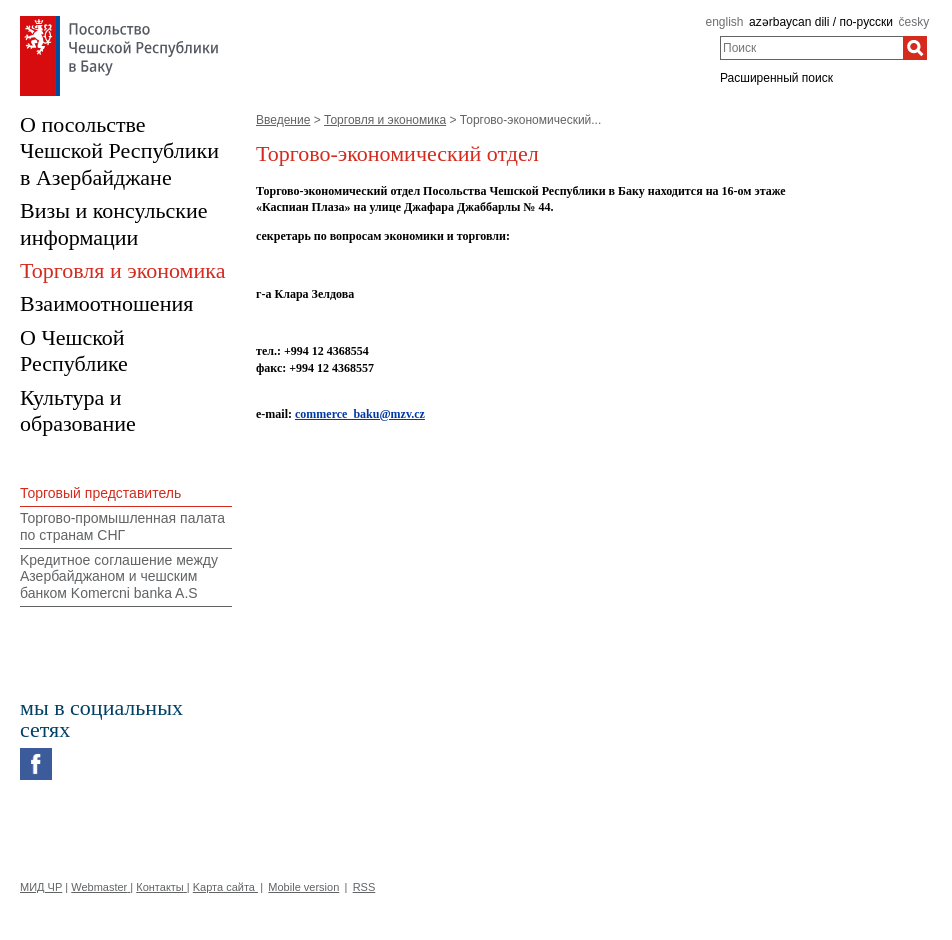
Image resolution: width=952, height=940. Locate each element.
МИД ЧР (41, 887)
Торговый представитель (100, 493)
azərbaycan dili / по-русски (821, 22)
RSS (364, 887)
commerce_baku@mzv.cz (360, 414)
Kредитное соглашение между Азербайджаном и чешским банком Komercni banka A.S (119, 577)
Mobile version (303, 887)
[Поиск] (915, 48)
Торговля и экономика (385, 120)
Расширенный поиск (776, 78)
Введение (283, 120)
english (724, 22)
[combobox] (811, 48)
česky (914, 22)
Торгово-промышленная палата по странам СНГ (122, 526)
